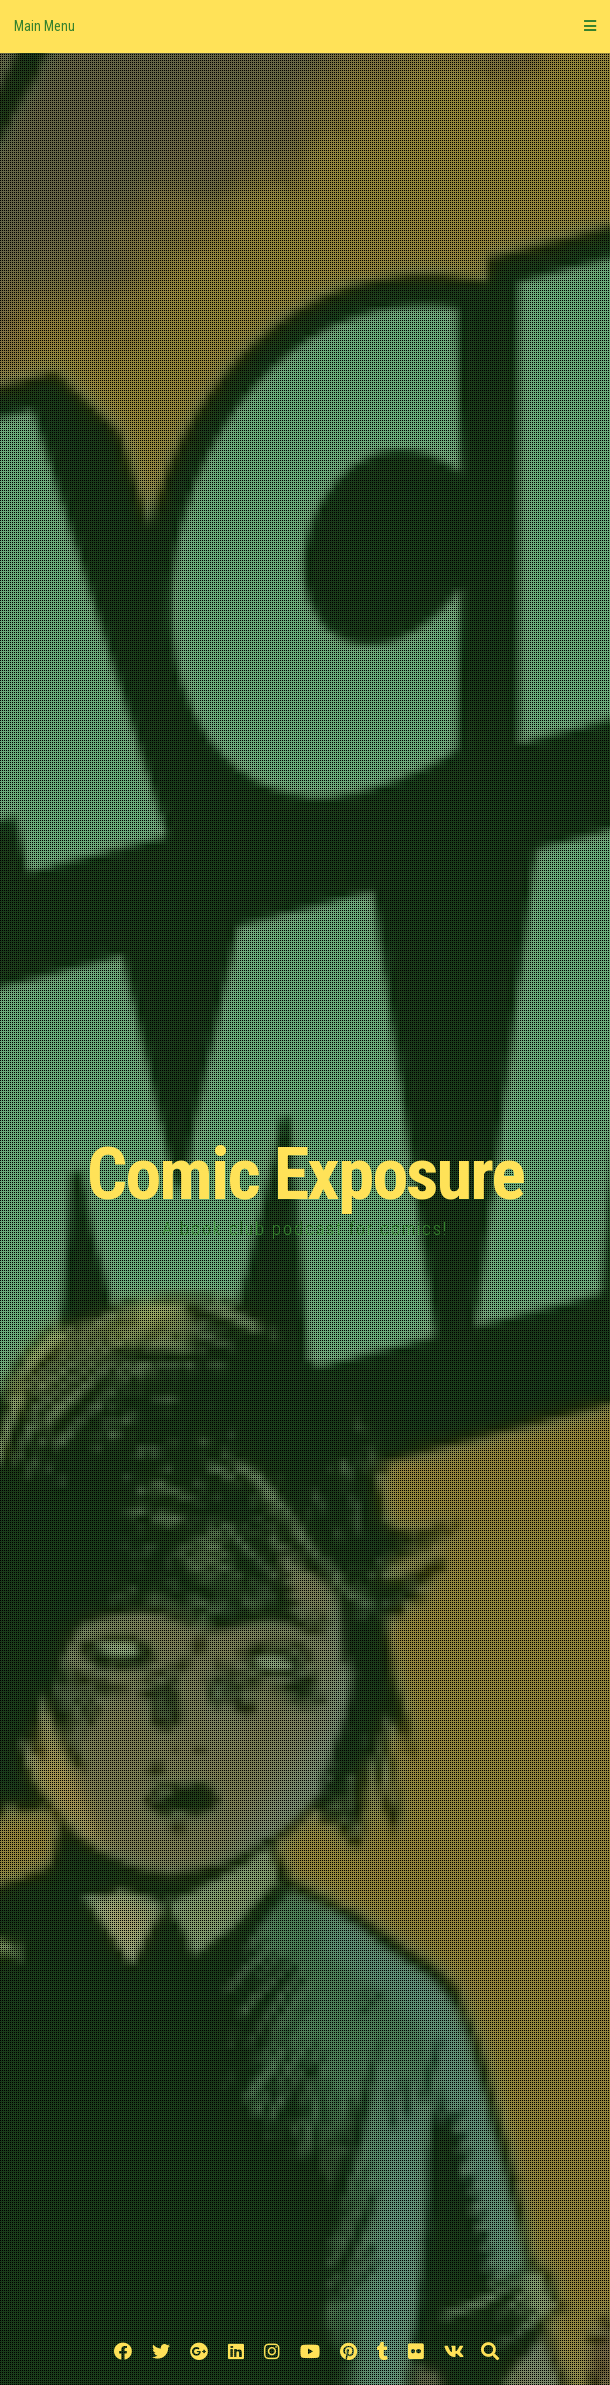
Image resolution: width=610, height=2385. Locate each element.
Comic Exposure (305, 1174)
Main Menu (305, 26)
